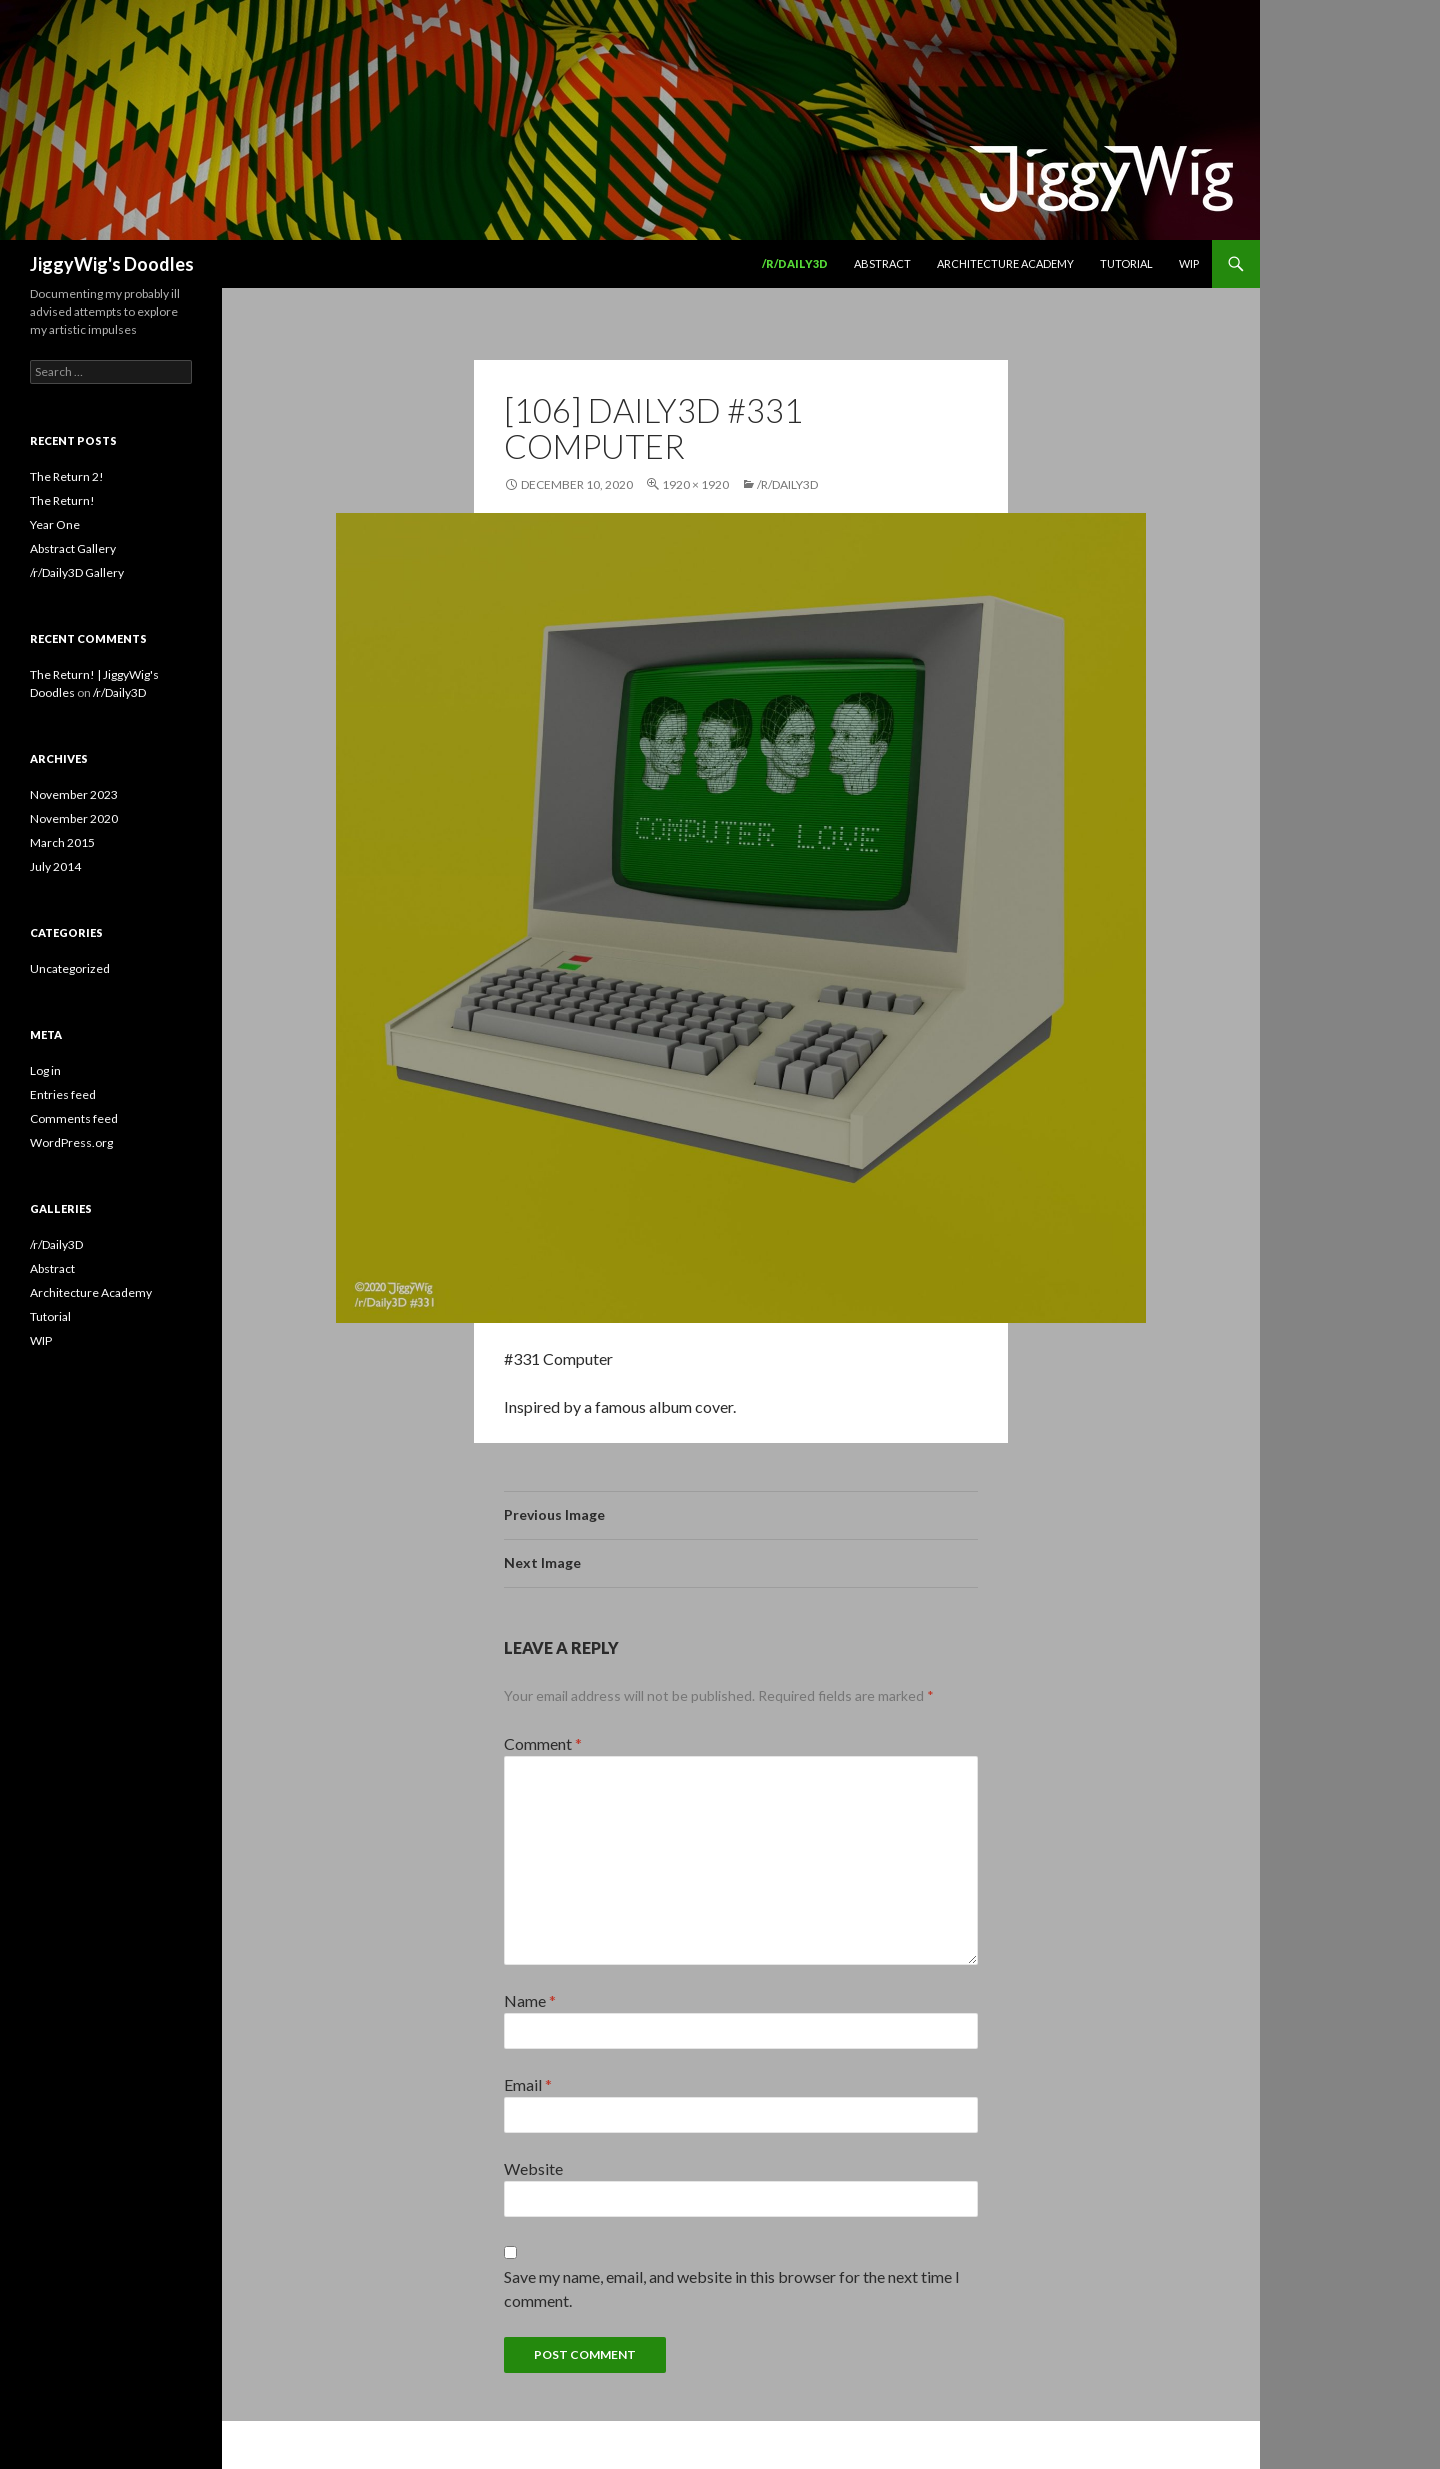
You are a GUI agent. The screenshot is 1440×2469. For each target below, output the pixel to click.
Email (528, 2084)
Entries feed (63, 1094)
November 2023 (74, 794)
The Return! (62, 500)
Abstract (882, 263)
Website (533, 2168)
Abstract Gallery (73, 548)
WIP (1189, 263)
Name (530, 2000)
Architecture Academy (1005, 263)
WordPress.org (71, 1142)
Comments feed (74, 1118)
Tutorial (1126, 263)
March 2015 (62, 842)
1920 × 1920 (695, 484)
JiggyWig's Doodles (112, 264)
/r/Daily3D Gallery (77, 572)
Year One (55, 524)
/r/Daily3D (795, 263)
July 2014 (55, 866)
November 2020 (74, 818)
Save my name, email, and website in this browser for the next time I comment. (732, 2288)
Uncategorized (70, 968)
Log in (45, 1070)
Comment (543, 1743)
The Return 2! (67, 476)
